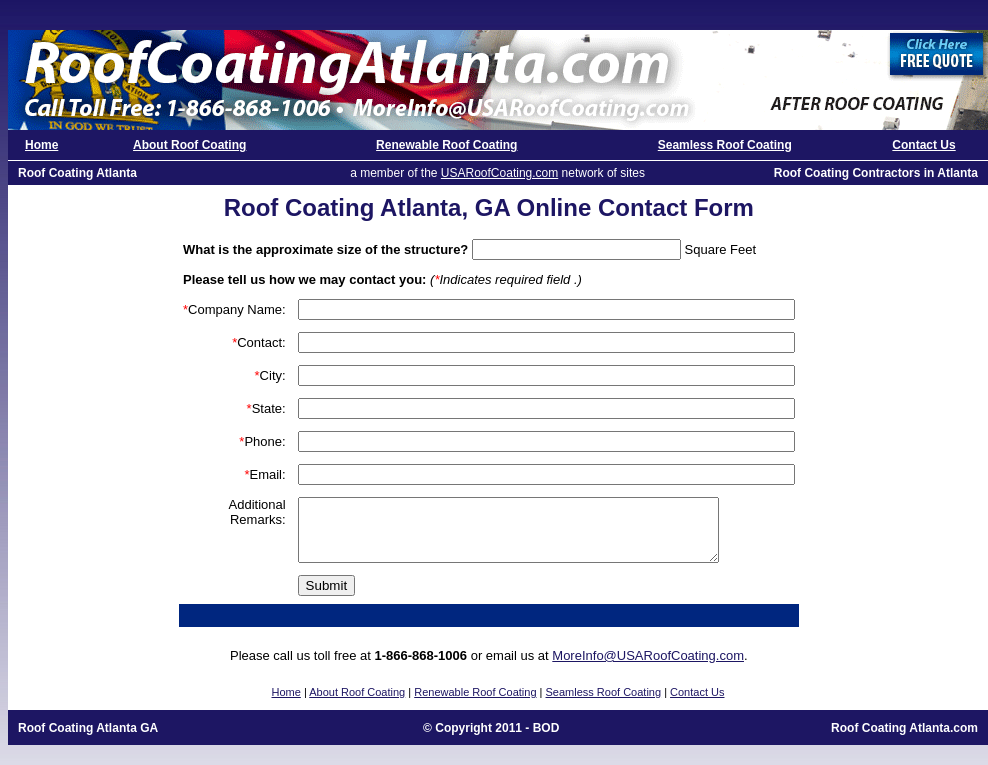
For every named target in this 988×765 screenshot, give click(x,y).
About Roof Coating (189, 145)
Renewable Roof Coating (446, 145)
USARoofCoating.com (499, 173)
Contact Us (923, 145)
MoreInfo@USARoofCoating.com (648, 667)
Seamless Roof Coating (725, 145)
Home (41, 145)
